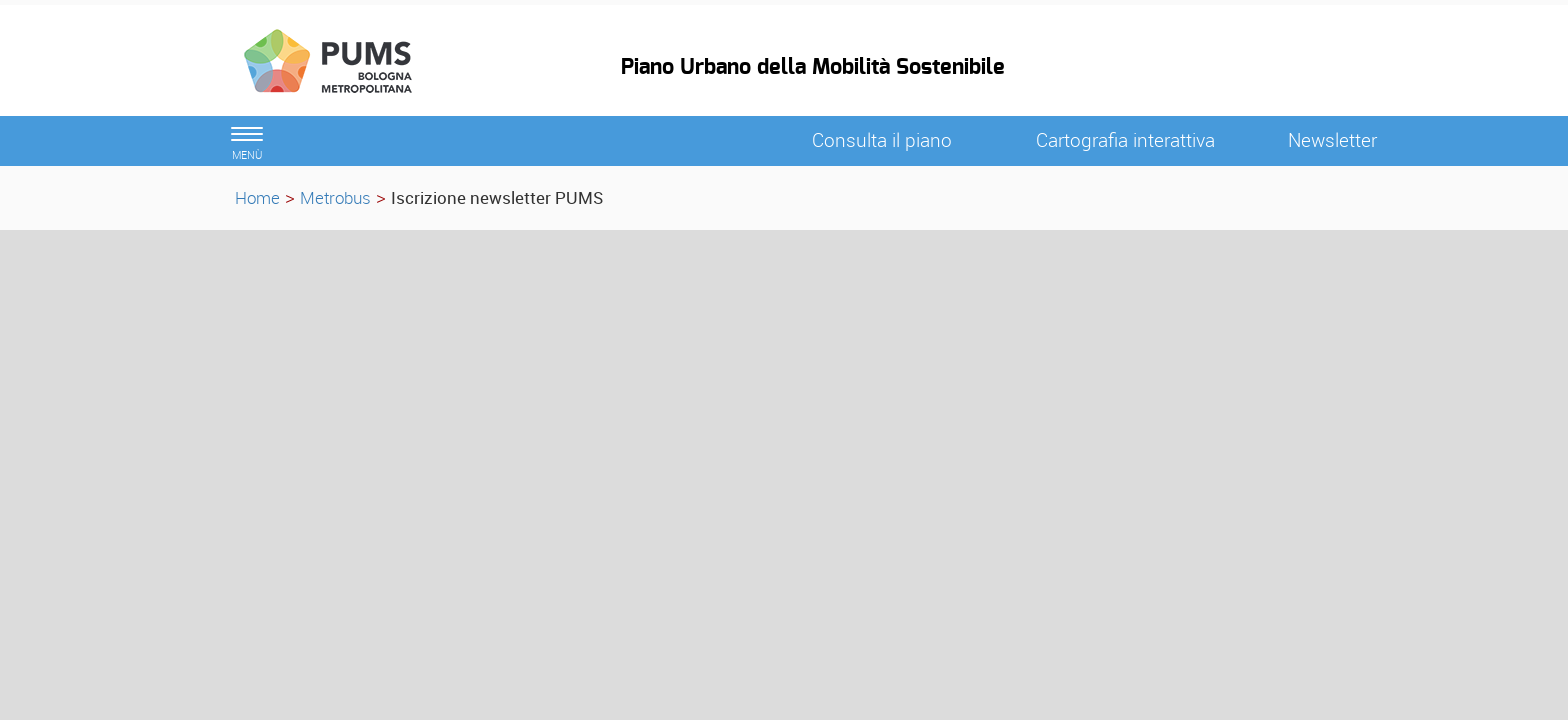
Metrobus (335, 197)
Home (257, 197)
